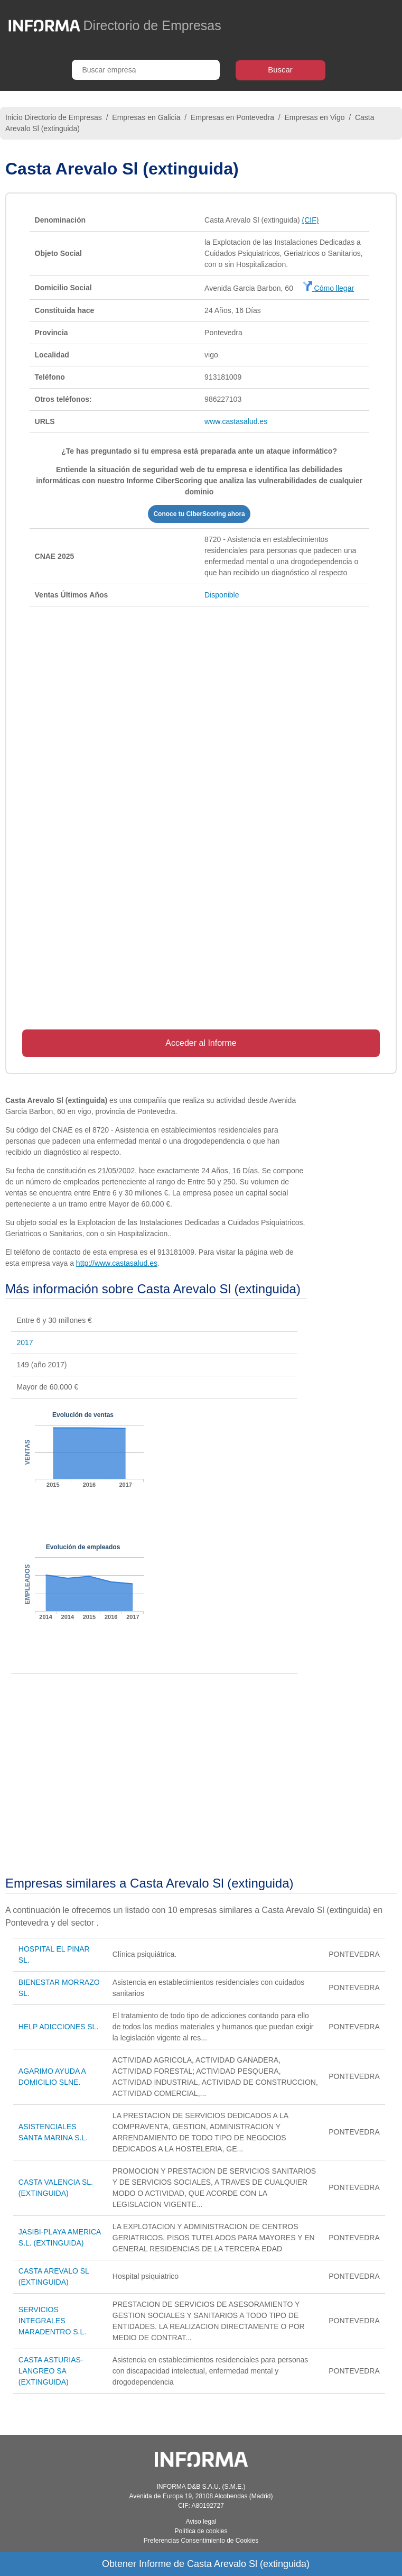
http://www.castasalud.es (116, 1263)
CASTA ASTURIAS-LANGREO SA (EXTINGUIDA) (50, 2371)
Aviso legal (201, 2521)
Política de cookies (200, 2531)
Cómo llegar (328, 288)
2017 (24, 1342)
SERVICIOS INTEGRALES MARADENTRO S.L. (52, 2320)
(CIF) (310, 220)
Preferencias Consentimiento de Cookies (201, 2540)
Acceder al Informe (200, 1042)
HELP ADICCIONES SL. (58, 2026)
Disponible (221, 595)
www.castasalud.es (235, 421)
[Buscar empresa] (146, 70)
